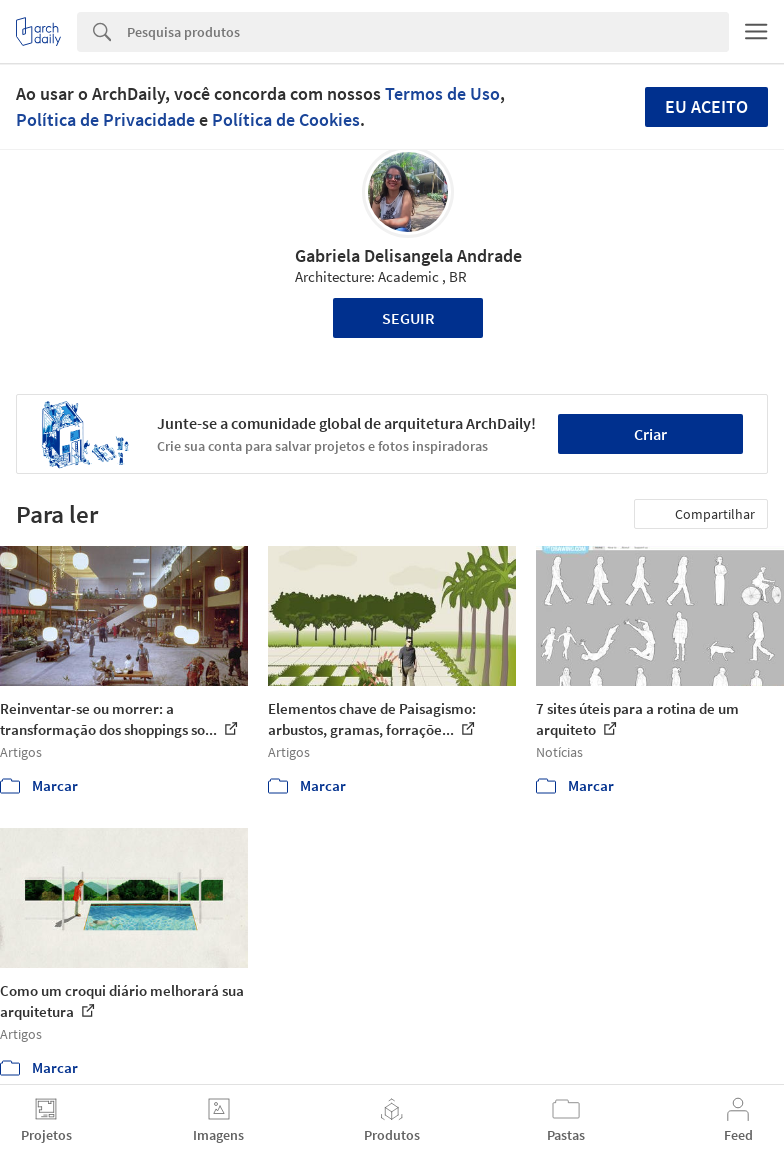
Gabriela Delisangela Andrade (408, 255)
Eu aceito (706, 106)
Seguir (408, 318)
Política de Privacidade (105, 119)
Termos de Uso (442, 93)
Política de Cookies (286, 119)
